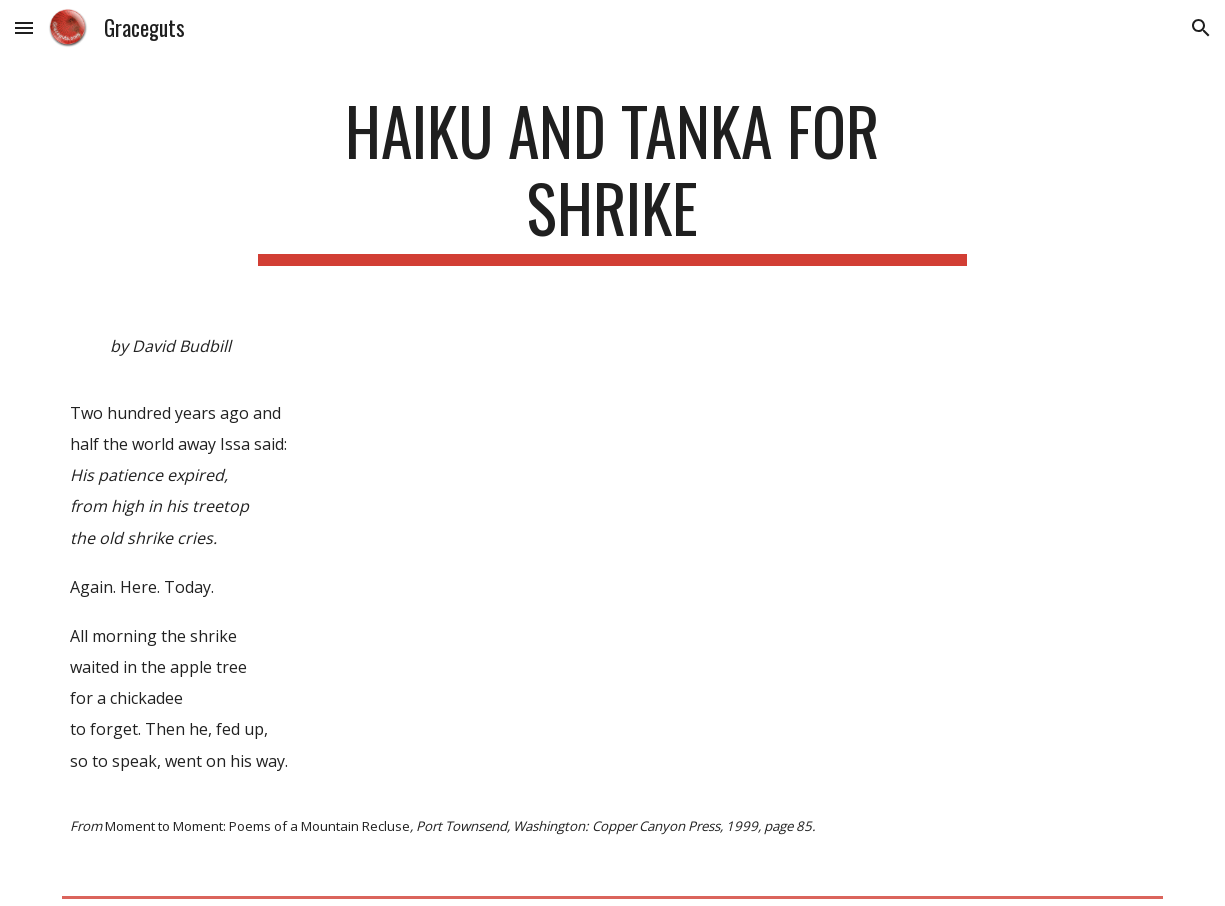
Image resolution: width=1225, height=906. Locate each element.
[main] (612, 179)
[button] (24, 27)
